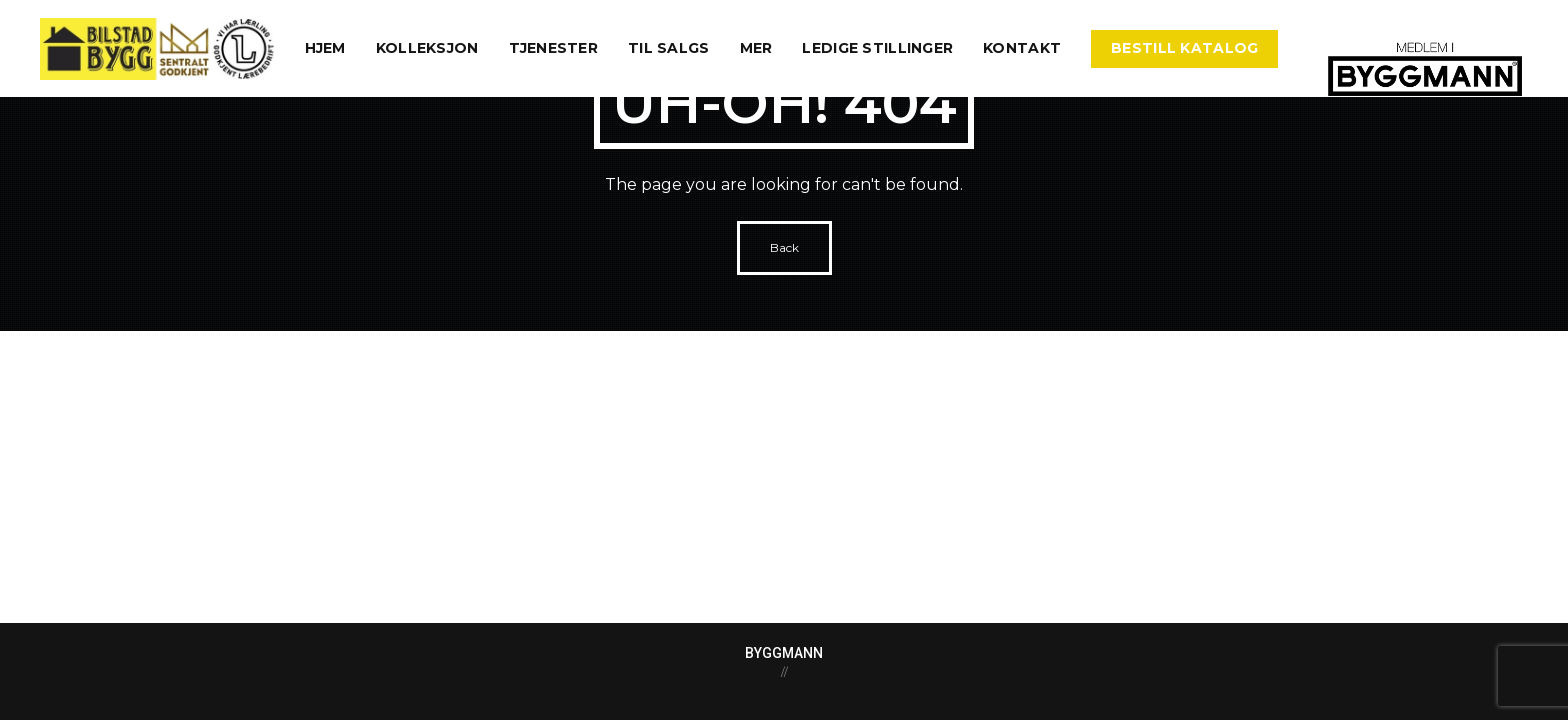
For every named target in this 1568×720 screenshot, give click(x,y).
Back (784, 247)
